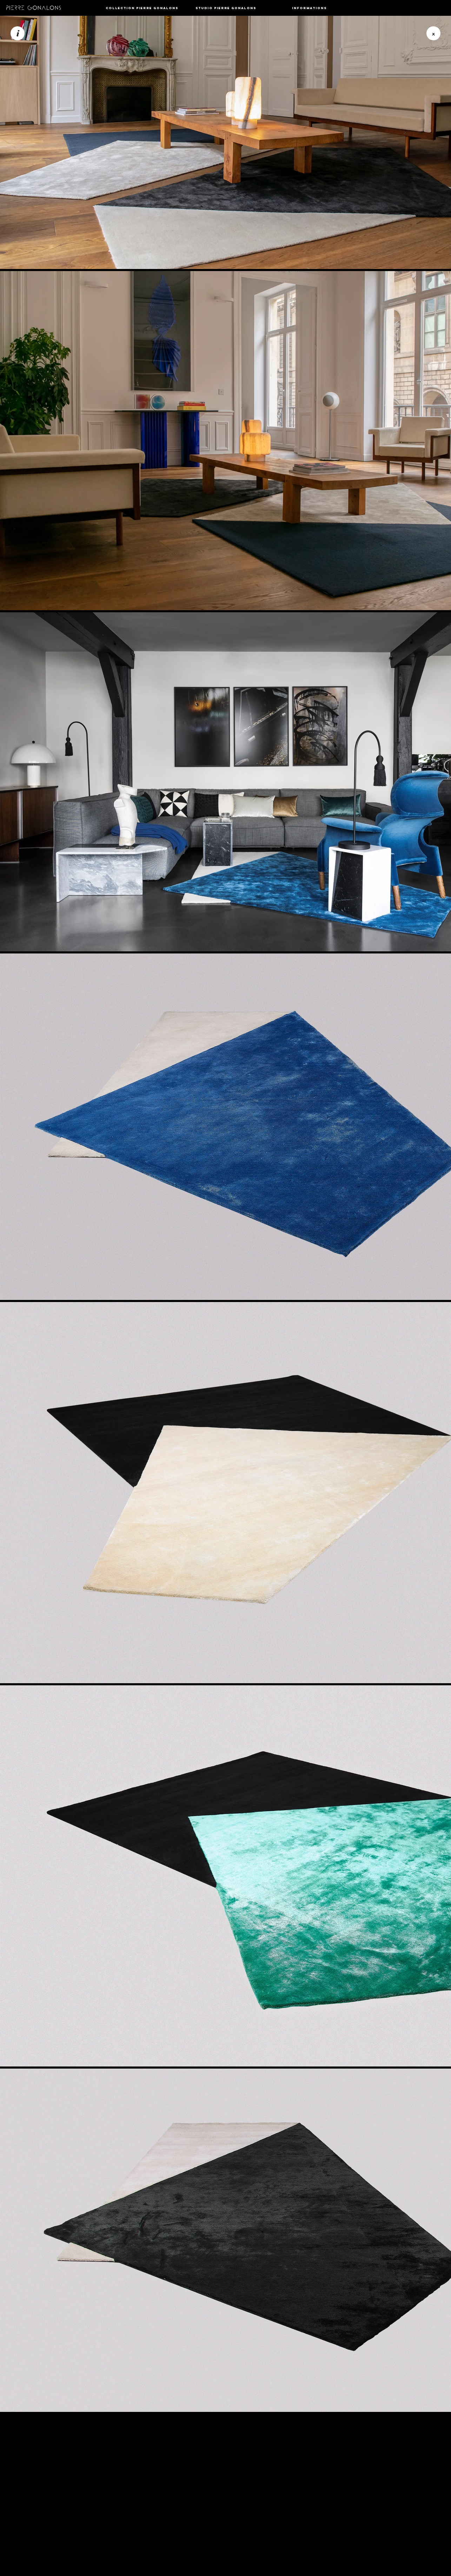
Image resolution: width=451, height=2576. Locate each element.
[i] (18, 33)
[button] (142, 8)
